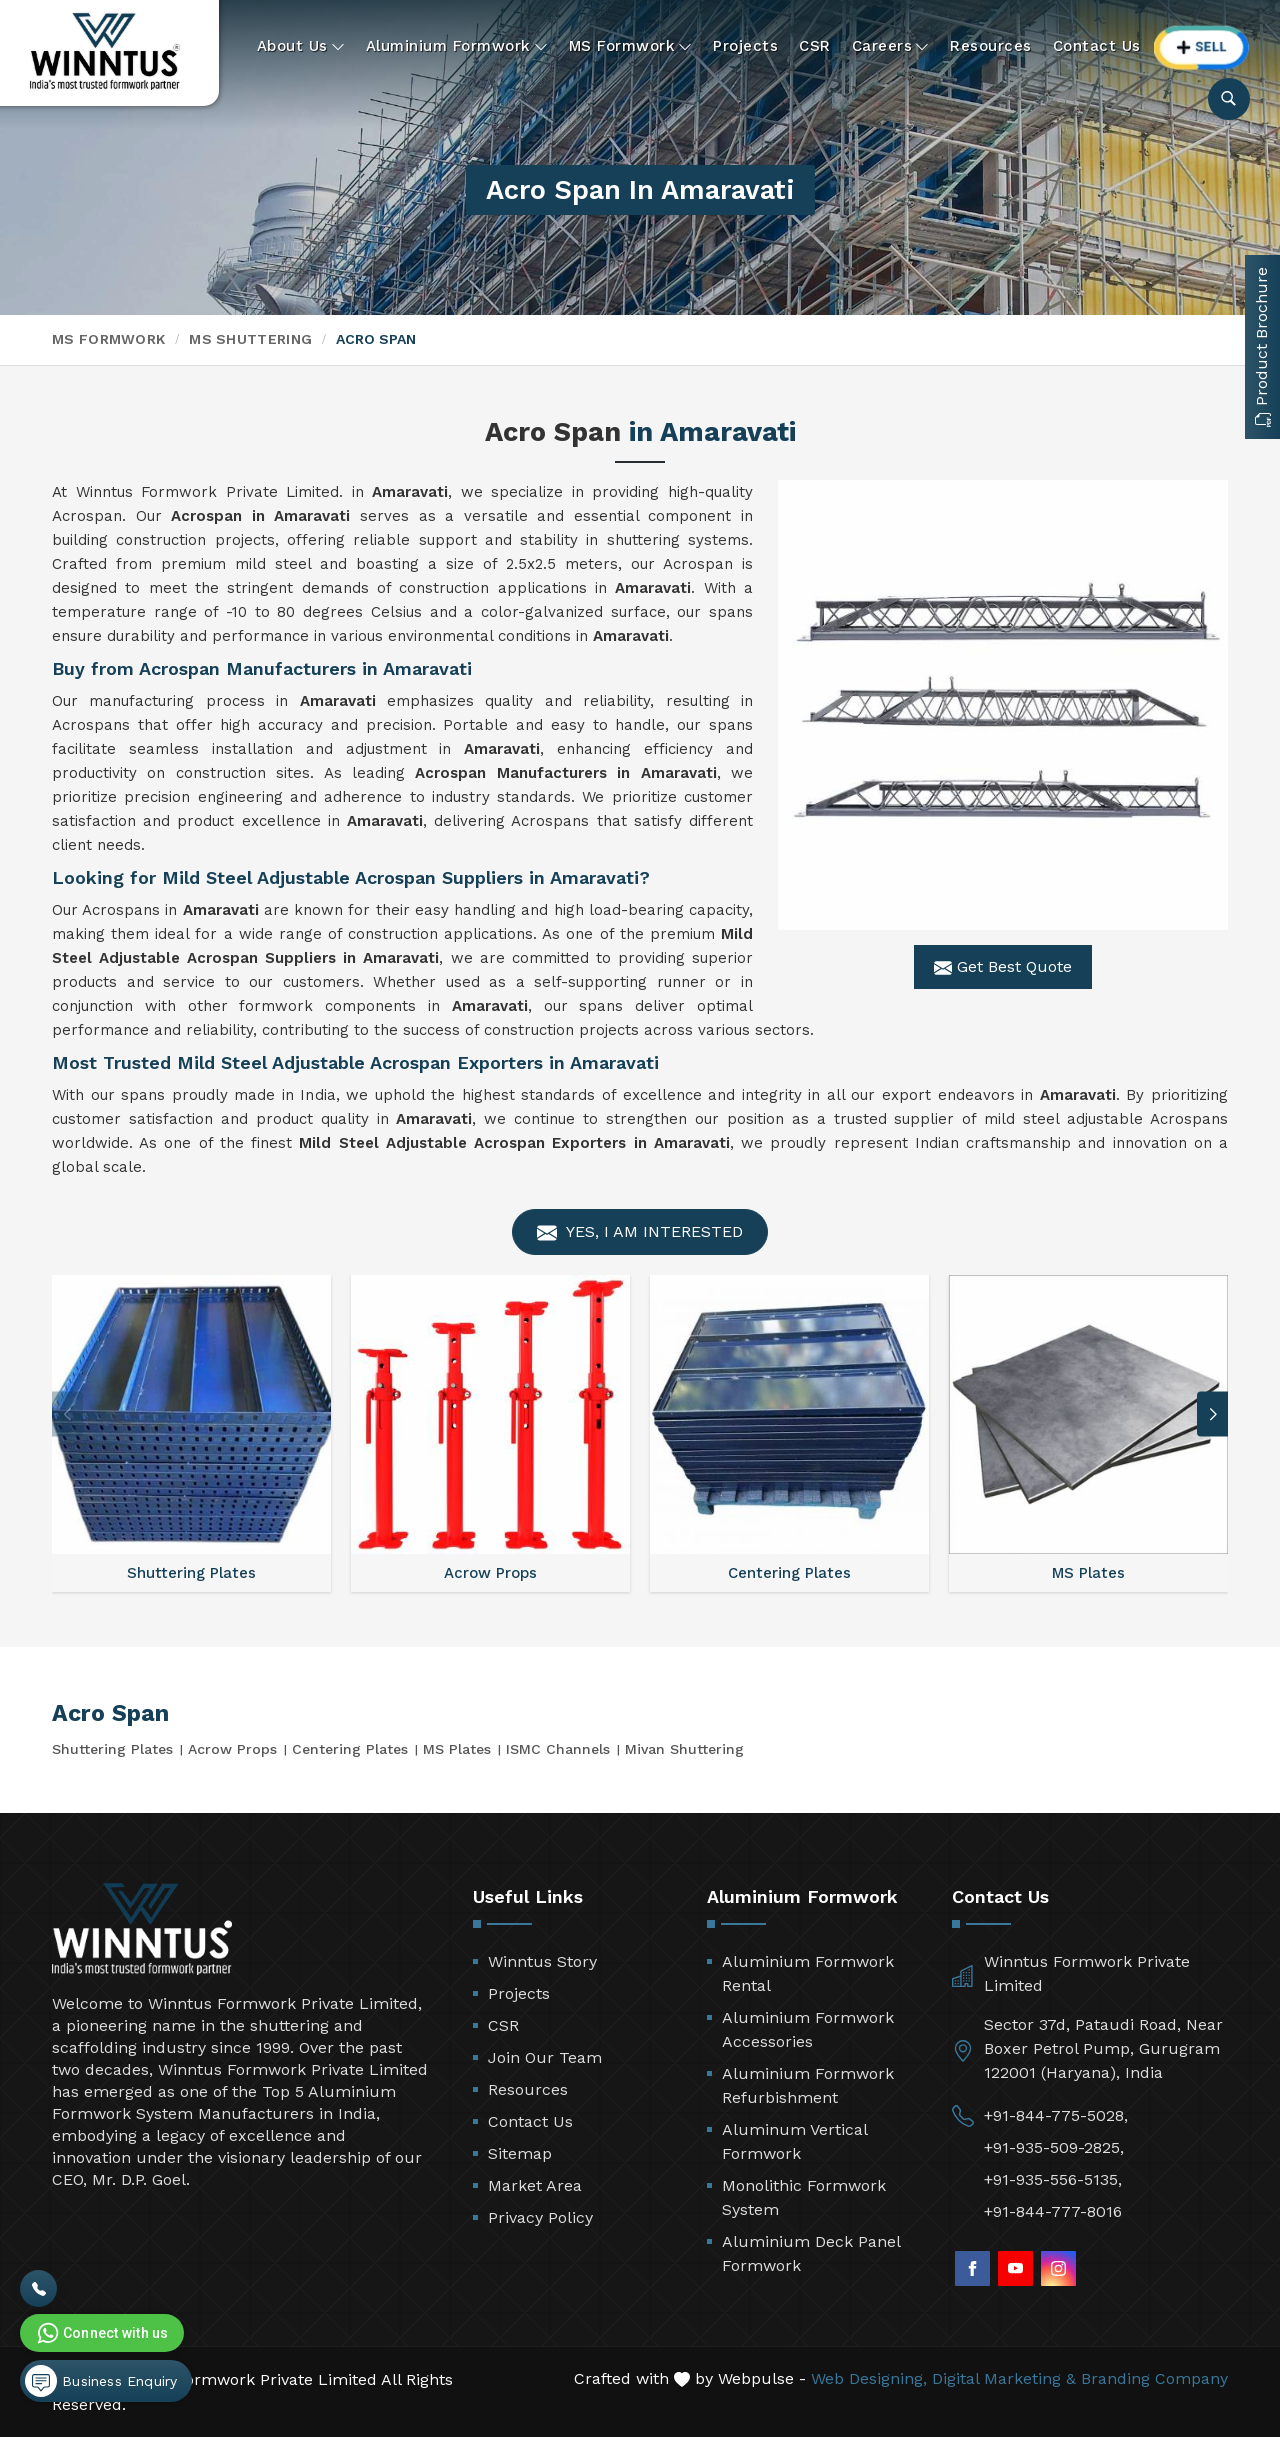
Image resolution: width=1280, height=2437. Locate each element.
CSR (815, 46)
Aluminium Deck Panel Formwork (811, 2253)
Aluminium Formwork (457, 46)
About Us (301, 46)
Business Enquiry (101, 2381)
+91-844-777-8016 (1053, 2211)
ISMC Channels (558, 1749)
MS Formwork (631, 46)
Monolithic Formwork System (804, 2197)
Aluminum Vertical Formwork (794, 2141)
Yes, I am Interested (640, 1232)
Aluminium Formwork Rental (808, 1973)
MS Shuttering (250, 339)
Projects (745, 46)
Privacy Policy (540, 2217)
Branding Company (1154, 2378)
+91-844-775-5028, (1056, 2115)
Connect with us (101, 2333)
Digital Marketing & (1004, 2378)
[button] (1213, 1414)
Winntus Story (542, 1961)
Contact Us (1097, 46)
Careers (891, 46)
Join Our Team (545, 2057)
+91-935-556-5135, (1053, 2179)
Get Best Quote (1003, 967)
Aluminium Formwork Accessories (808, 2029)
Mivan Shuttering (684, 1749)
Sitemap (520, 2153)
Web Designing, (869, 2378)
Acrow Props (232, 1749)
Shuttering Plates (112, 1749)
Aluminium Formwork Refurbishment (808, 2085)
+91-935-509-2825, (1054, 2147)
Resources (991, 46)
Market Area (535, 2185)
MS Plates (457, 1749)
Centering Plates (350, 1749)
